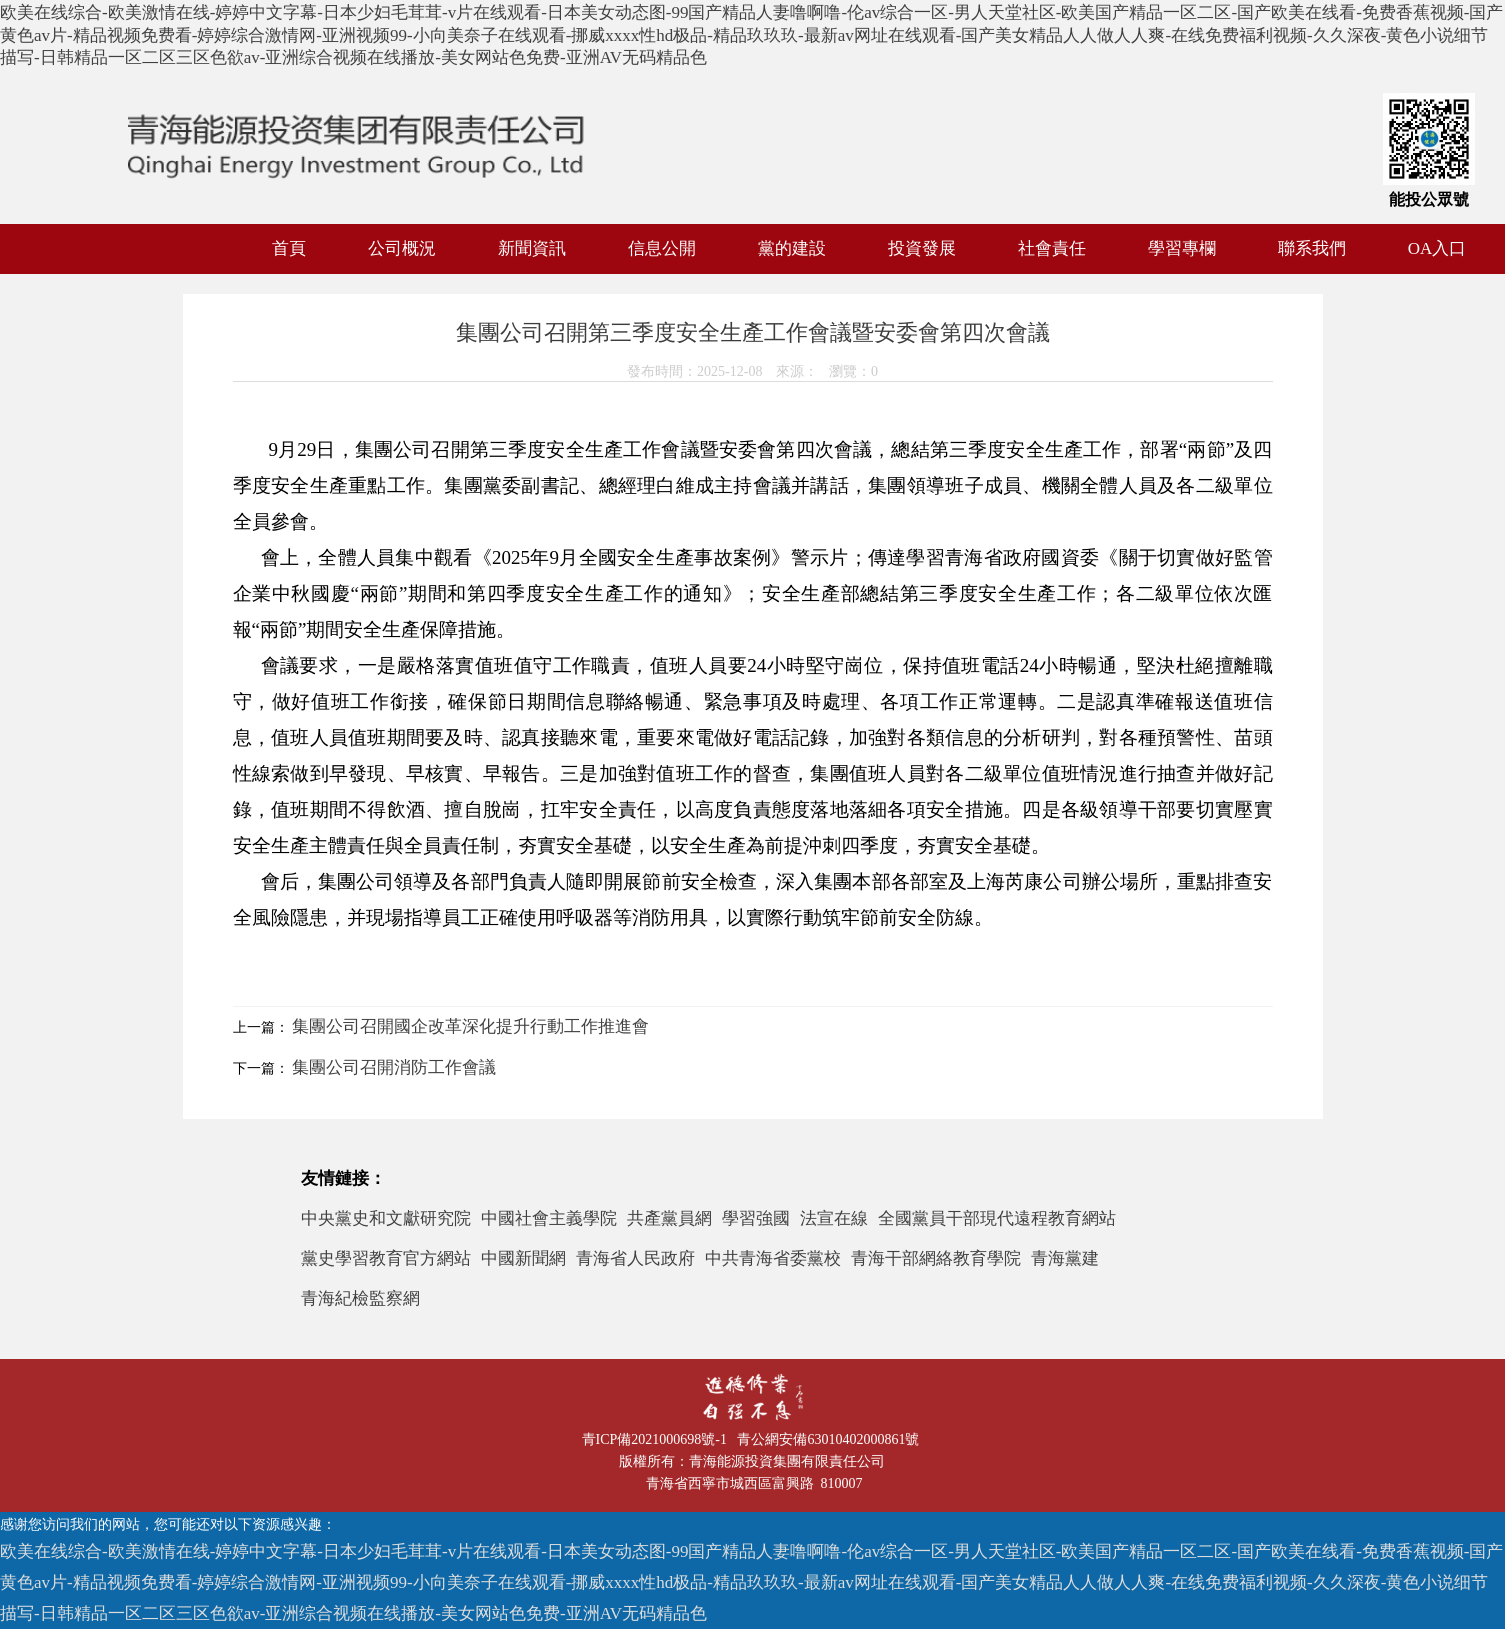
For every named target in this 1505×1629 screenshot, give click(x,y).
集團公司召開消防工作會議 (394, 1067)
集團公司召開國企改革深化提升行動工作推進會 (470, 1026)
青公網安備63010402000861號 (831, 1439)
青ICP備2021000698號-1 (658, 1439)
